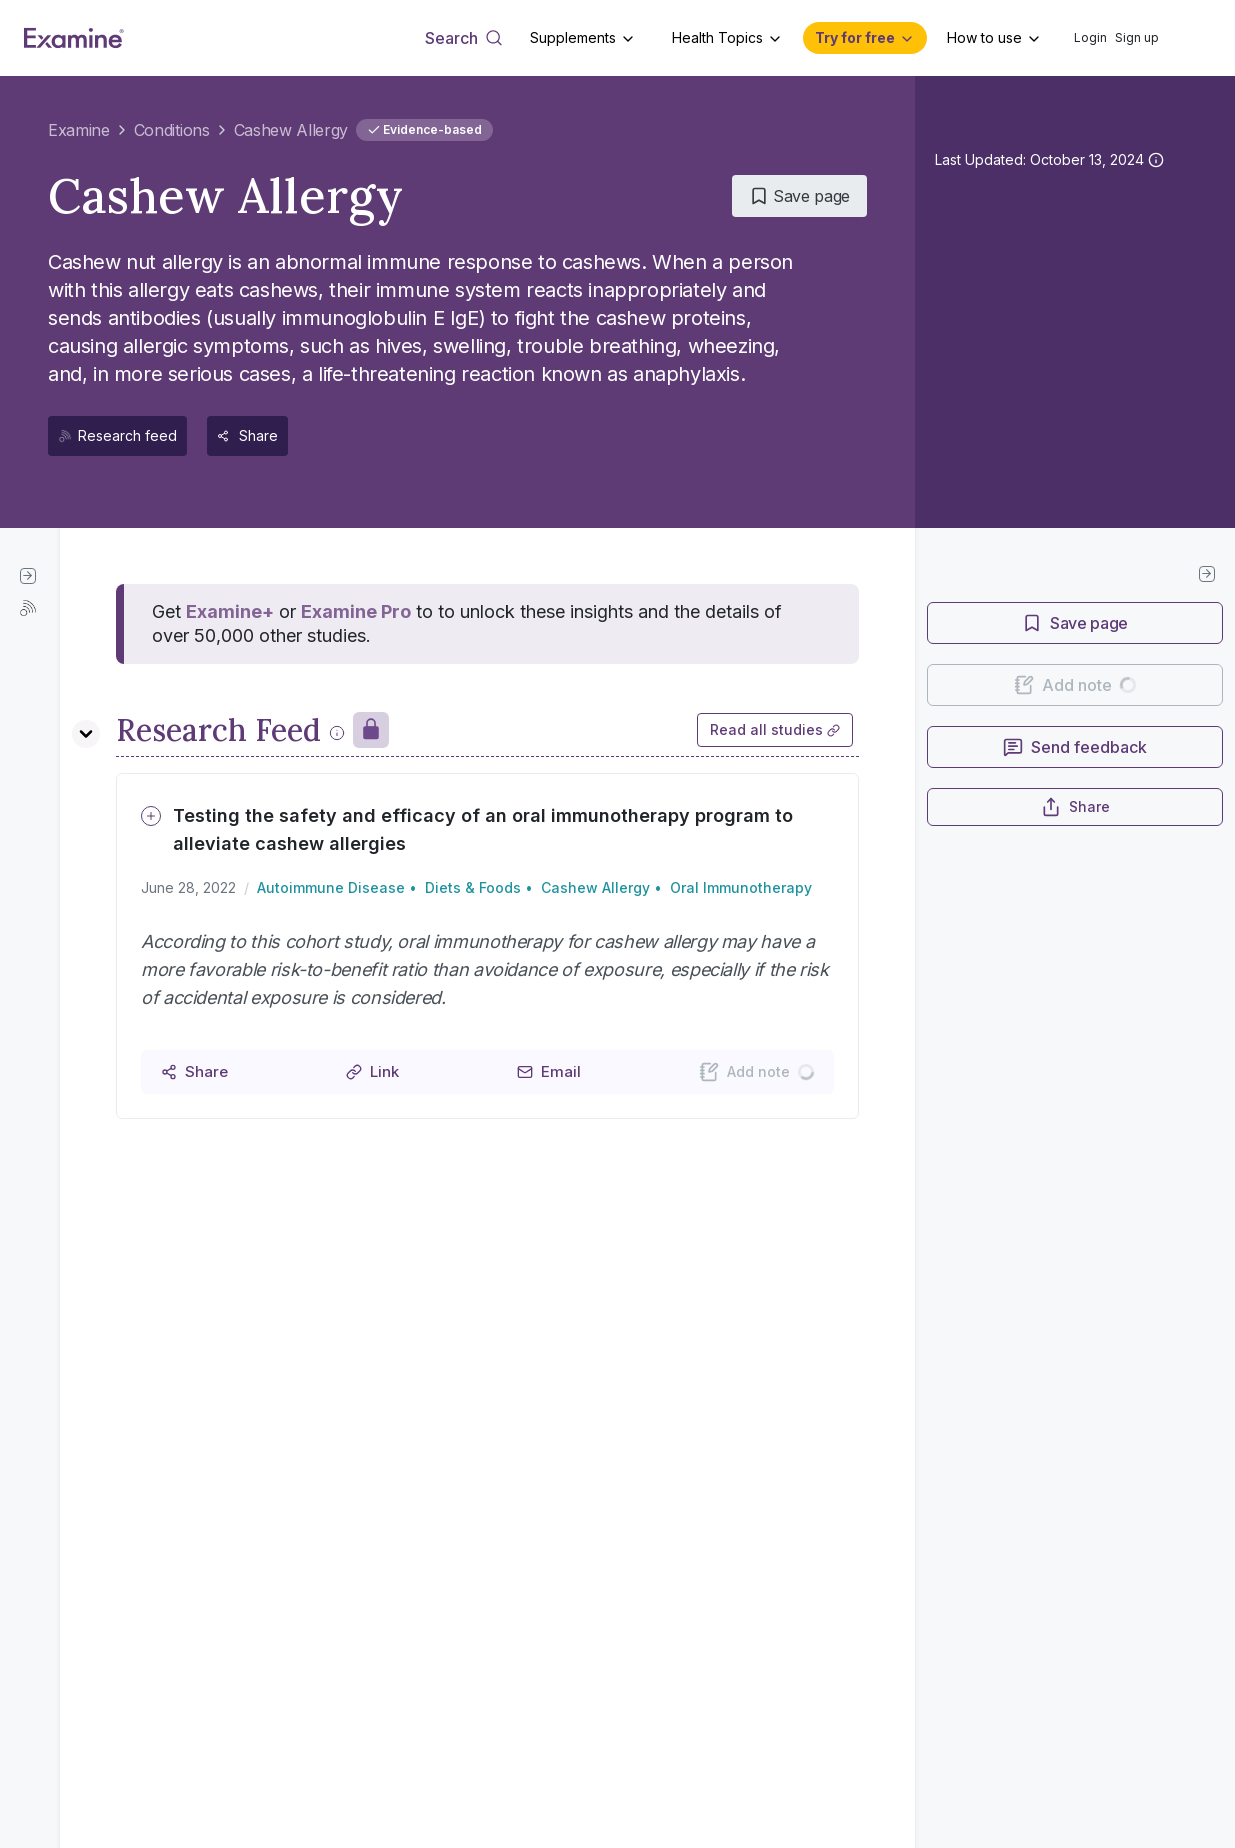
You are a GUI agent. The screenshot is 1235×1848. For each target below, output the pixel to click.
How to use (984, 37)
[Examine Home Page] (74, 38)
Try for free (855, 37)
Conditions (172, 130)
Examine (79, 130)
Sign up (1137, 37)
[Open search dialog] (463, 38)
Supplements (573, 37)
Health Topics (717, 37)
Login (1090, 37)
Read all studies (775, 729)
